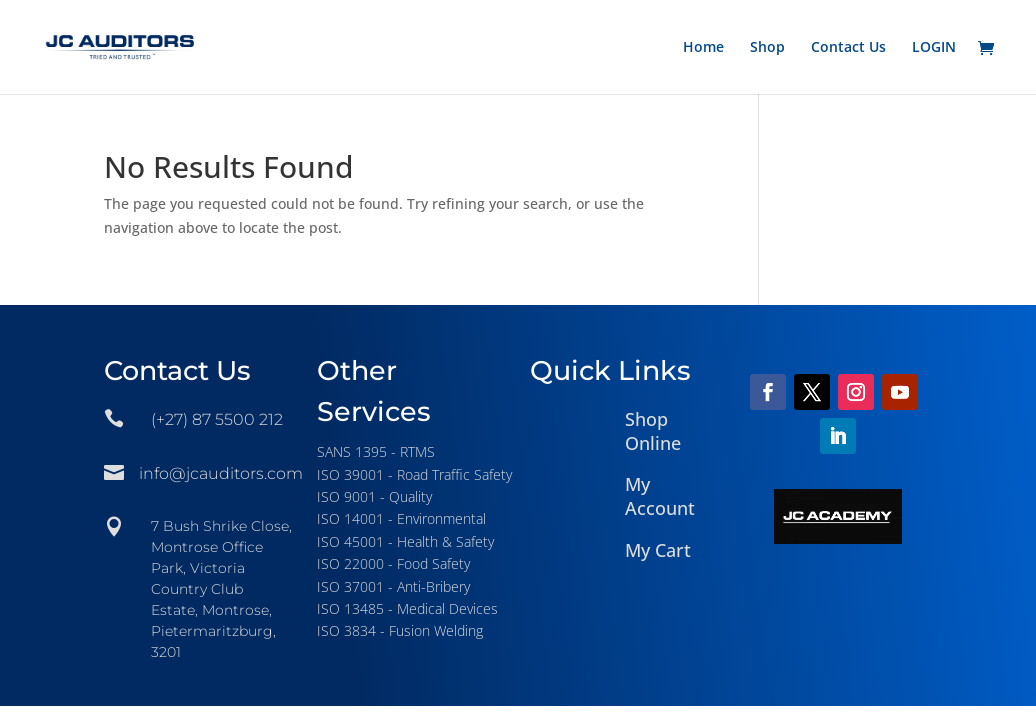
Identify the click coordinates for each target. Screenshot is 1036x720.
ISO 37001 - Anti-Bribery (393, 586)
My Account (660, 496)
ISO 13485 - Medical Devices (407, 608)
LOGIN (934, 48)
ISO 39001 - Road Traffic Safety (414, 474)
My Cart (658, 550)
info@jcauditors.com (221, 473)
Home (703, 48)
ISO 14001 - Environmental (401, 518)
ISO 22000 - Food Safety (393, 563)
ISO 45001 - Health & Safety (405, 541)
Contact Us (848, 48)
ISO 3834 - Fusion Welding (400, 630)
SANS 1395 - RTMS (376, 451)
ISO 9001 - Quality (374, 496)
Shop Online (653, 431)
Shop (767, 48)
